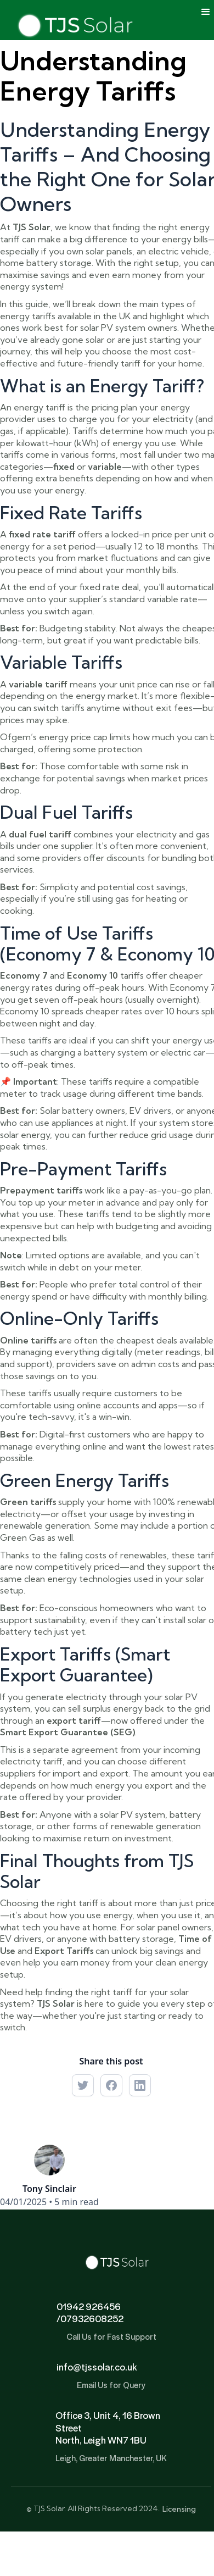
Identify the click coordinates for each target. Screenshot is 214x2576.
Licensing (179, 2509)
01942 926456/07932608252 (90, 2312)
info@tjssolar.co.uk (97, 2366)
